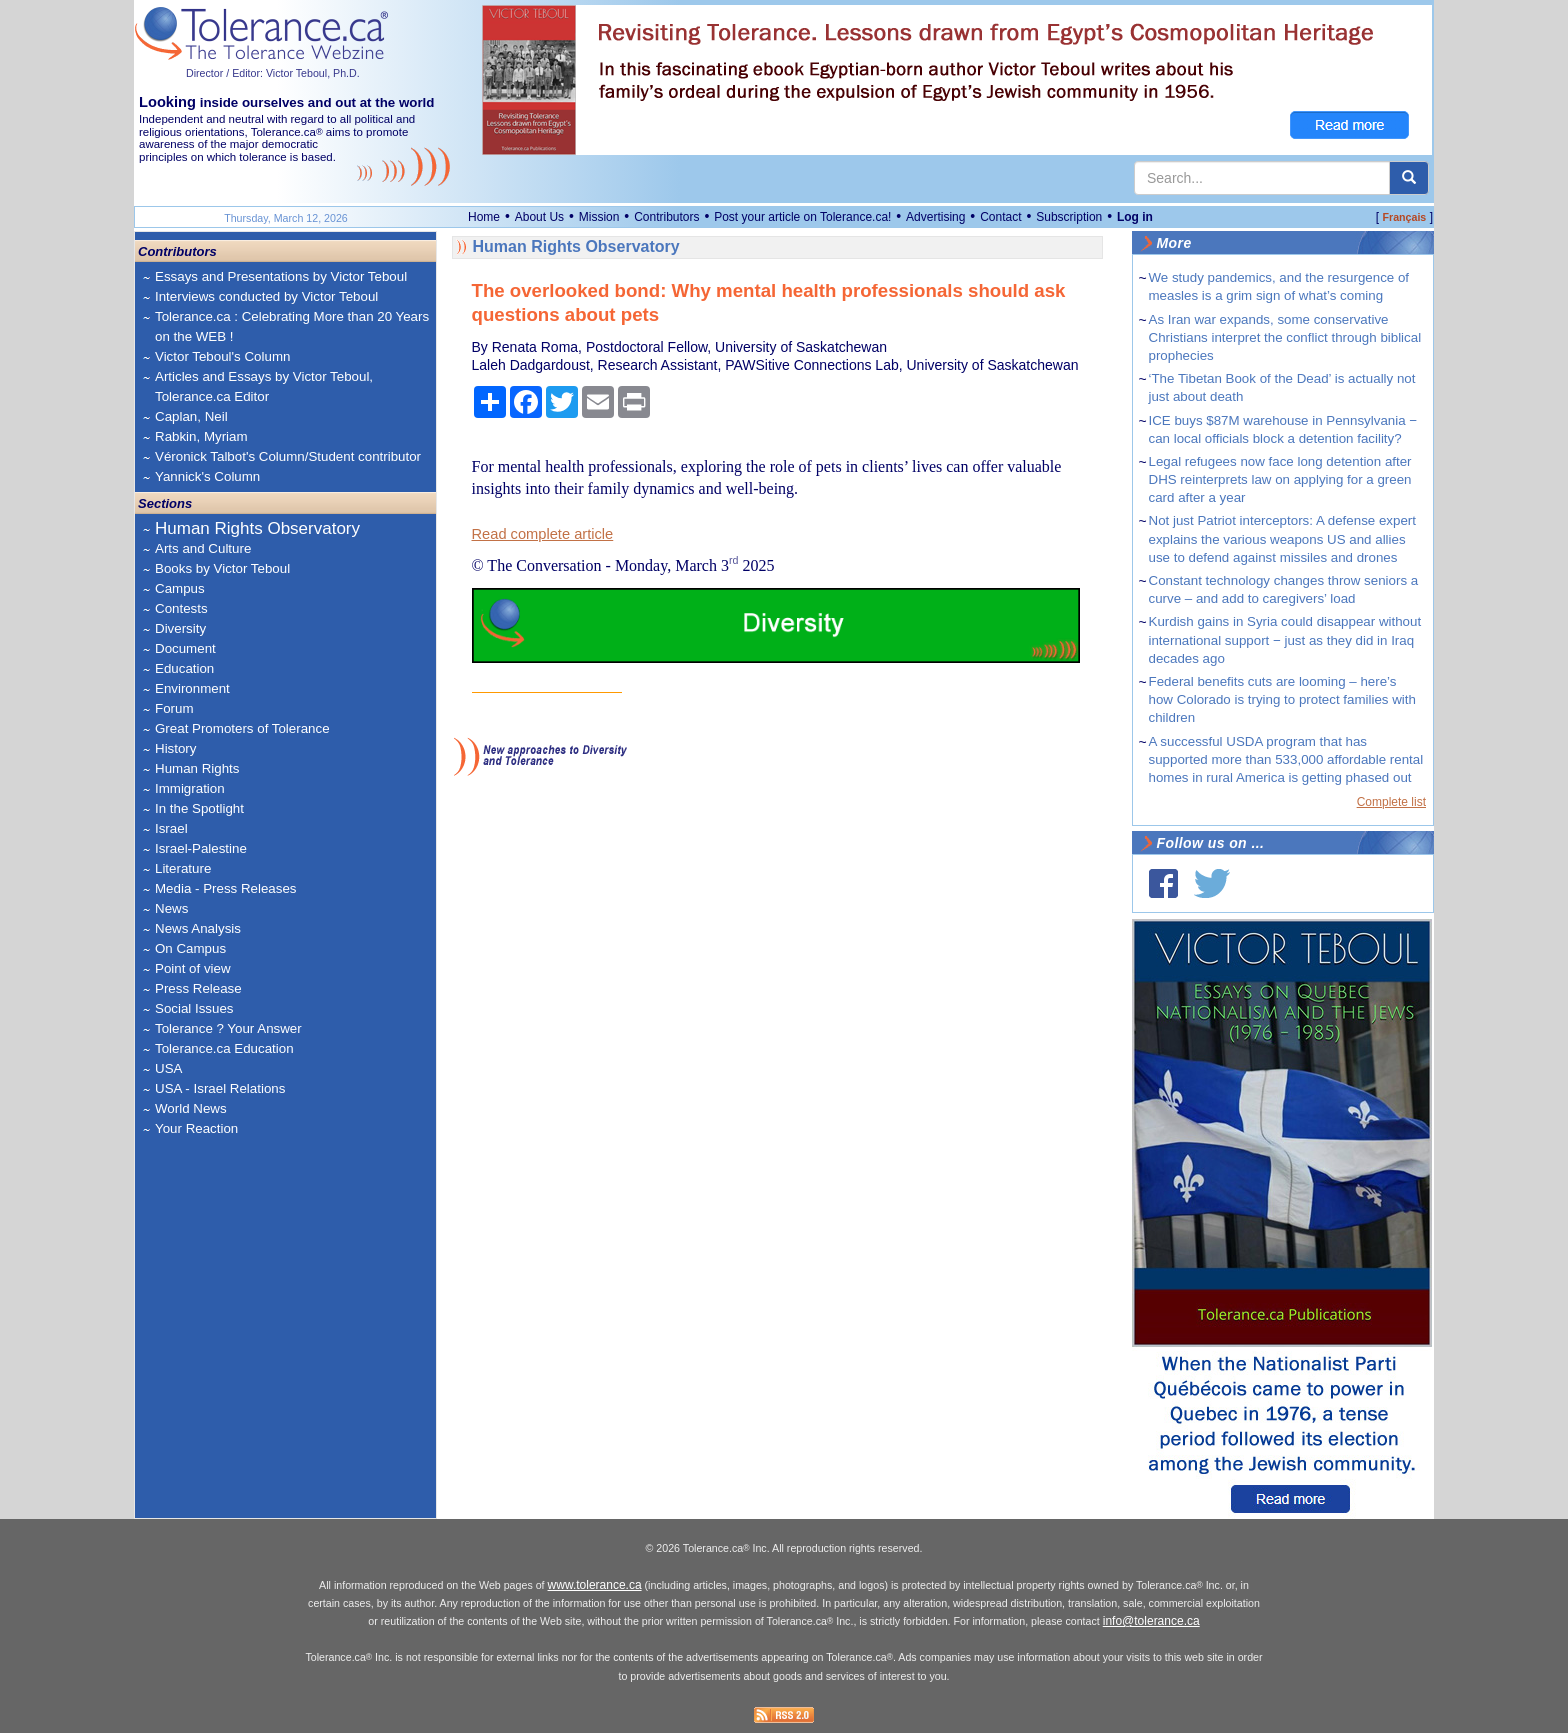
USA (168, 1068)
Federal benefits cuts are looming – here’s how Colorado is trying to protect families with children (1282, 699)
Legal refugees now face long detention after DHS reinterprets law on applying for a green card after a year (1280, 479)
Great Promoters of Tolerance (242, 728)
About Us (539, 217)
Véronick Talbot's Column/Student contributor (288, 456)
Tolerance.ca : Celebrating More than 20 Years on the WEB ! (292, 326)
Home (484, 217)
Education (184, 668)
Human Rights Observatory (257, 528)
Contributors (666, 217)
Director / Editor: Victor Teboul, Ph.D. (273, 73)
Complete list (1391, 802)
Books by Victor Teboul (222, 568)
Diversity (180, 628)
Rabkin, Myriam (201, 436)
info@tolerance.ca (1151, 1621)
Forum (174, 708)
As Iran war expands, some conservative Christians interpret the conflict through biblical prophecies (1285, 337)
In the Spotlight (199, 808)
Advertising (935, 217)
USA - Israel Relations (220, 1088)
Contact (1000, 217)
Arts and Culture (203, 548)
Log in (1135, 217)
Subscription (1069, 217)
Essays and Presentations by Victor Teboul (281, 276)
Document (185, 648)
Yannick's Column (207, 476)
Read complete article (543, 534)
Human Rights (197, 768)
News (171, 908)
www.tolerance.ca (595, 1585)
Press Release (198, 988)
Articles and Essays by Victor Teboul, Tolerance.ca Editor (264, 386)
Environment (192, 688)
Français (1404, 217)
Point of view (193, 968)
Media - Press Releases (225, 888)
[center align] (1409, 178)
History (175, 748)
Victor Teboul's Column (222, 356)
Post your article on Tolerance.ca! (802, 217)
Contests (181, 608)
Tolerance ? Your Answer (228, 1028)
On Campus (190, 948)
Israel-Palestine (201, 848)
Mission (599, 217)
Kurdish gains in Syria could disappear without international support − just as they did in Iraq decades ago (1285, 639)
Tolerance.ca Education (224, 1048)
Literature (183, 868)
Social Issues (194, 1008)
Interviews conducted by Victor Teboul (266, 296)
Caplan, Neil (191, 416)
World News (191, 1108)
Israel (171, 828)
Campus (180, 588)
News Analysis (198, 928)
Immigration (190, 788)
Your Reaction (196, 1128)
